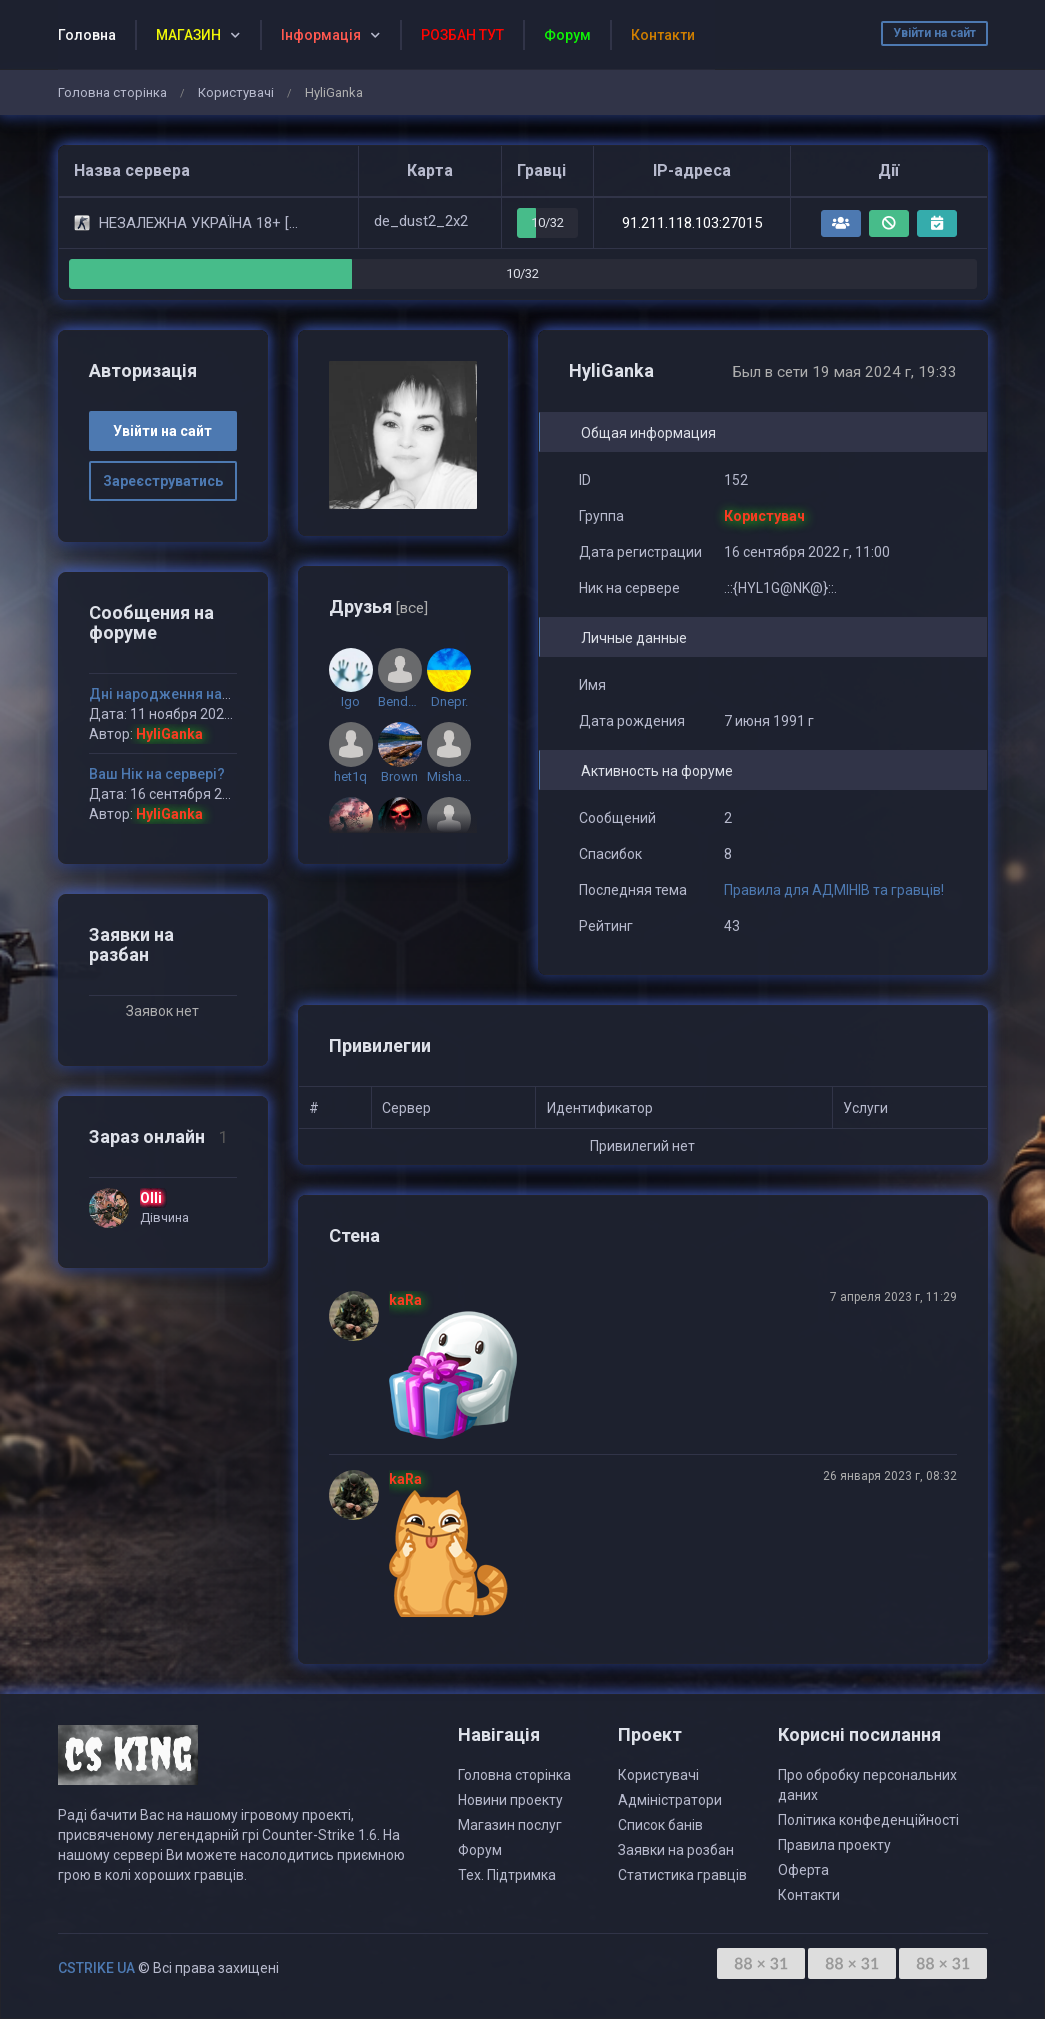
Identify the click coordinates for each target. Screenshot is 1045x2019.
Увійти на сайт (934, 33)
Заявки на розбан (676, 1850)
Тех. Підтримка (507, 1875)
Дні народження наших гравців (196, 694)
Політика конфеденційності (868, 1820)
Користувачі (236, 92)
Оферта (803, 1870)
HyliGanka (169, 734)
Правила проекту (834, 1845)
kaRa (405, 1300)
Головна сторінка (112, 92)
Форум (480, 1850)
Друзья (378, 606)
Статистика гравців (682, 1875)
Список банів (660, 1825)
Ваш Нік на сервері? (157, 774)
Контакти (809, 1895)
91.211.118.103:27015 (692, 223)
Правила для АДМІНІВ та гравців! (834, 890)
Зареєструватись (163, 481)
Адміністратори (670, 1800)
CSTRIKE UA (96, 1968)
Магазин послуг (510, 1825)
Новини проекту (510, 1800)
